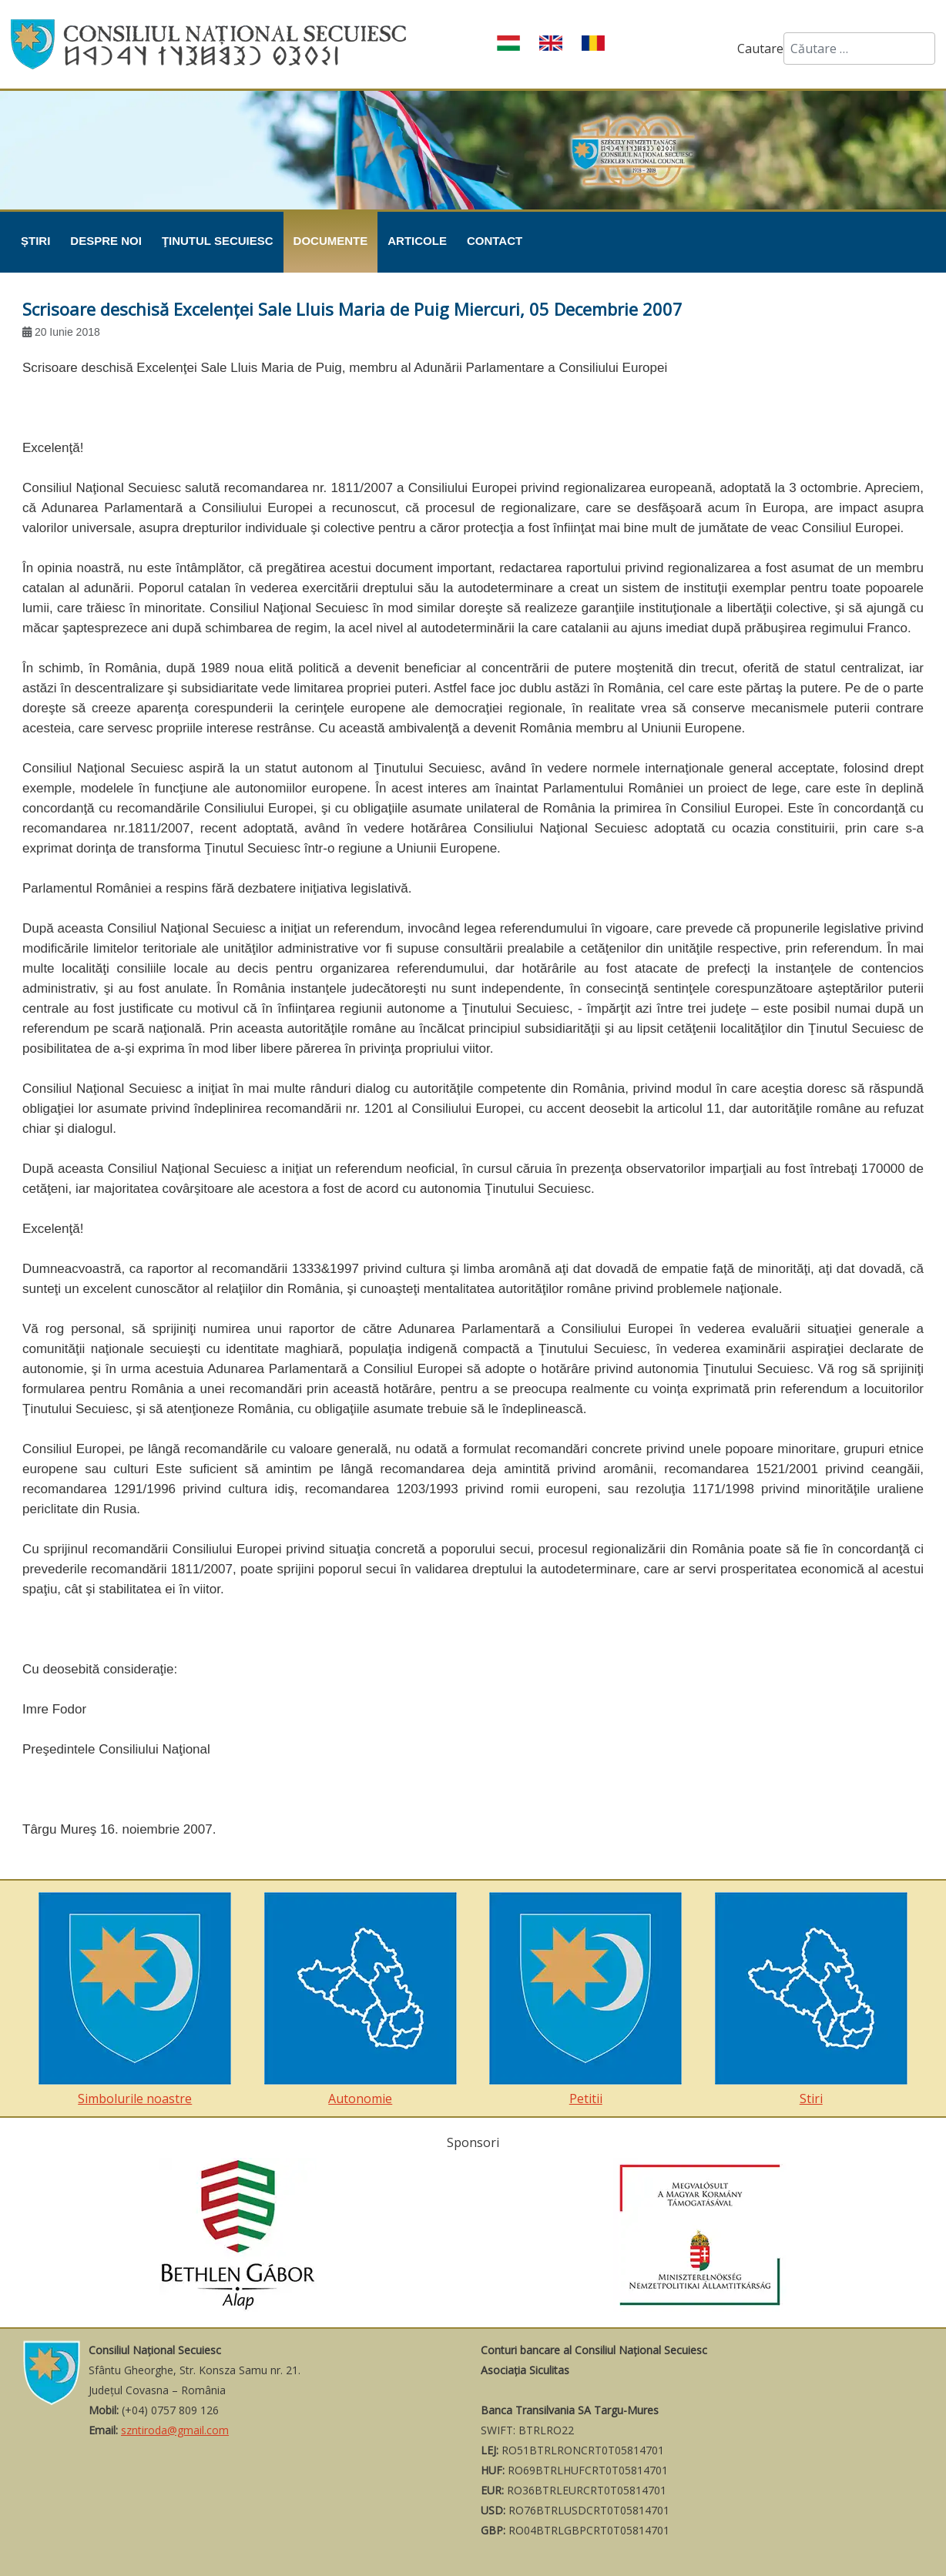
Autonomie (360, 1999)
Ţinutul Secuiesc (217, 240)
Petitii (585, 1999)
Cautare (760, 48)
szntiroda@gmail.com (175, 2430)
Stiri (811, 1999)
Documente (331, 240)
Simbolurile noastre (135, 1999)
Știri (35, 240)
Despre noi (106, 240)
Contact (494, 240)
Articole (417, 240)
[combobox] (859, 48)
